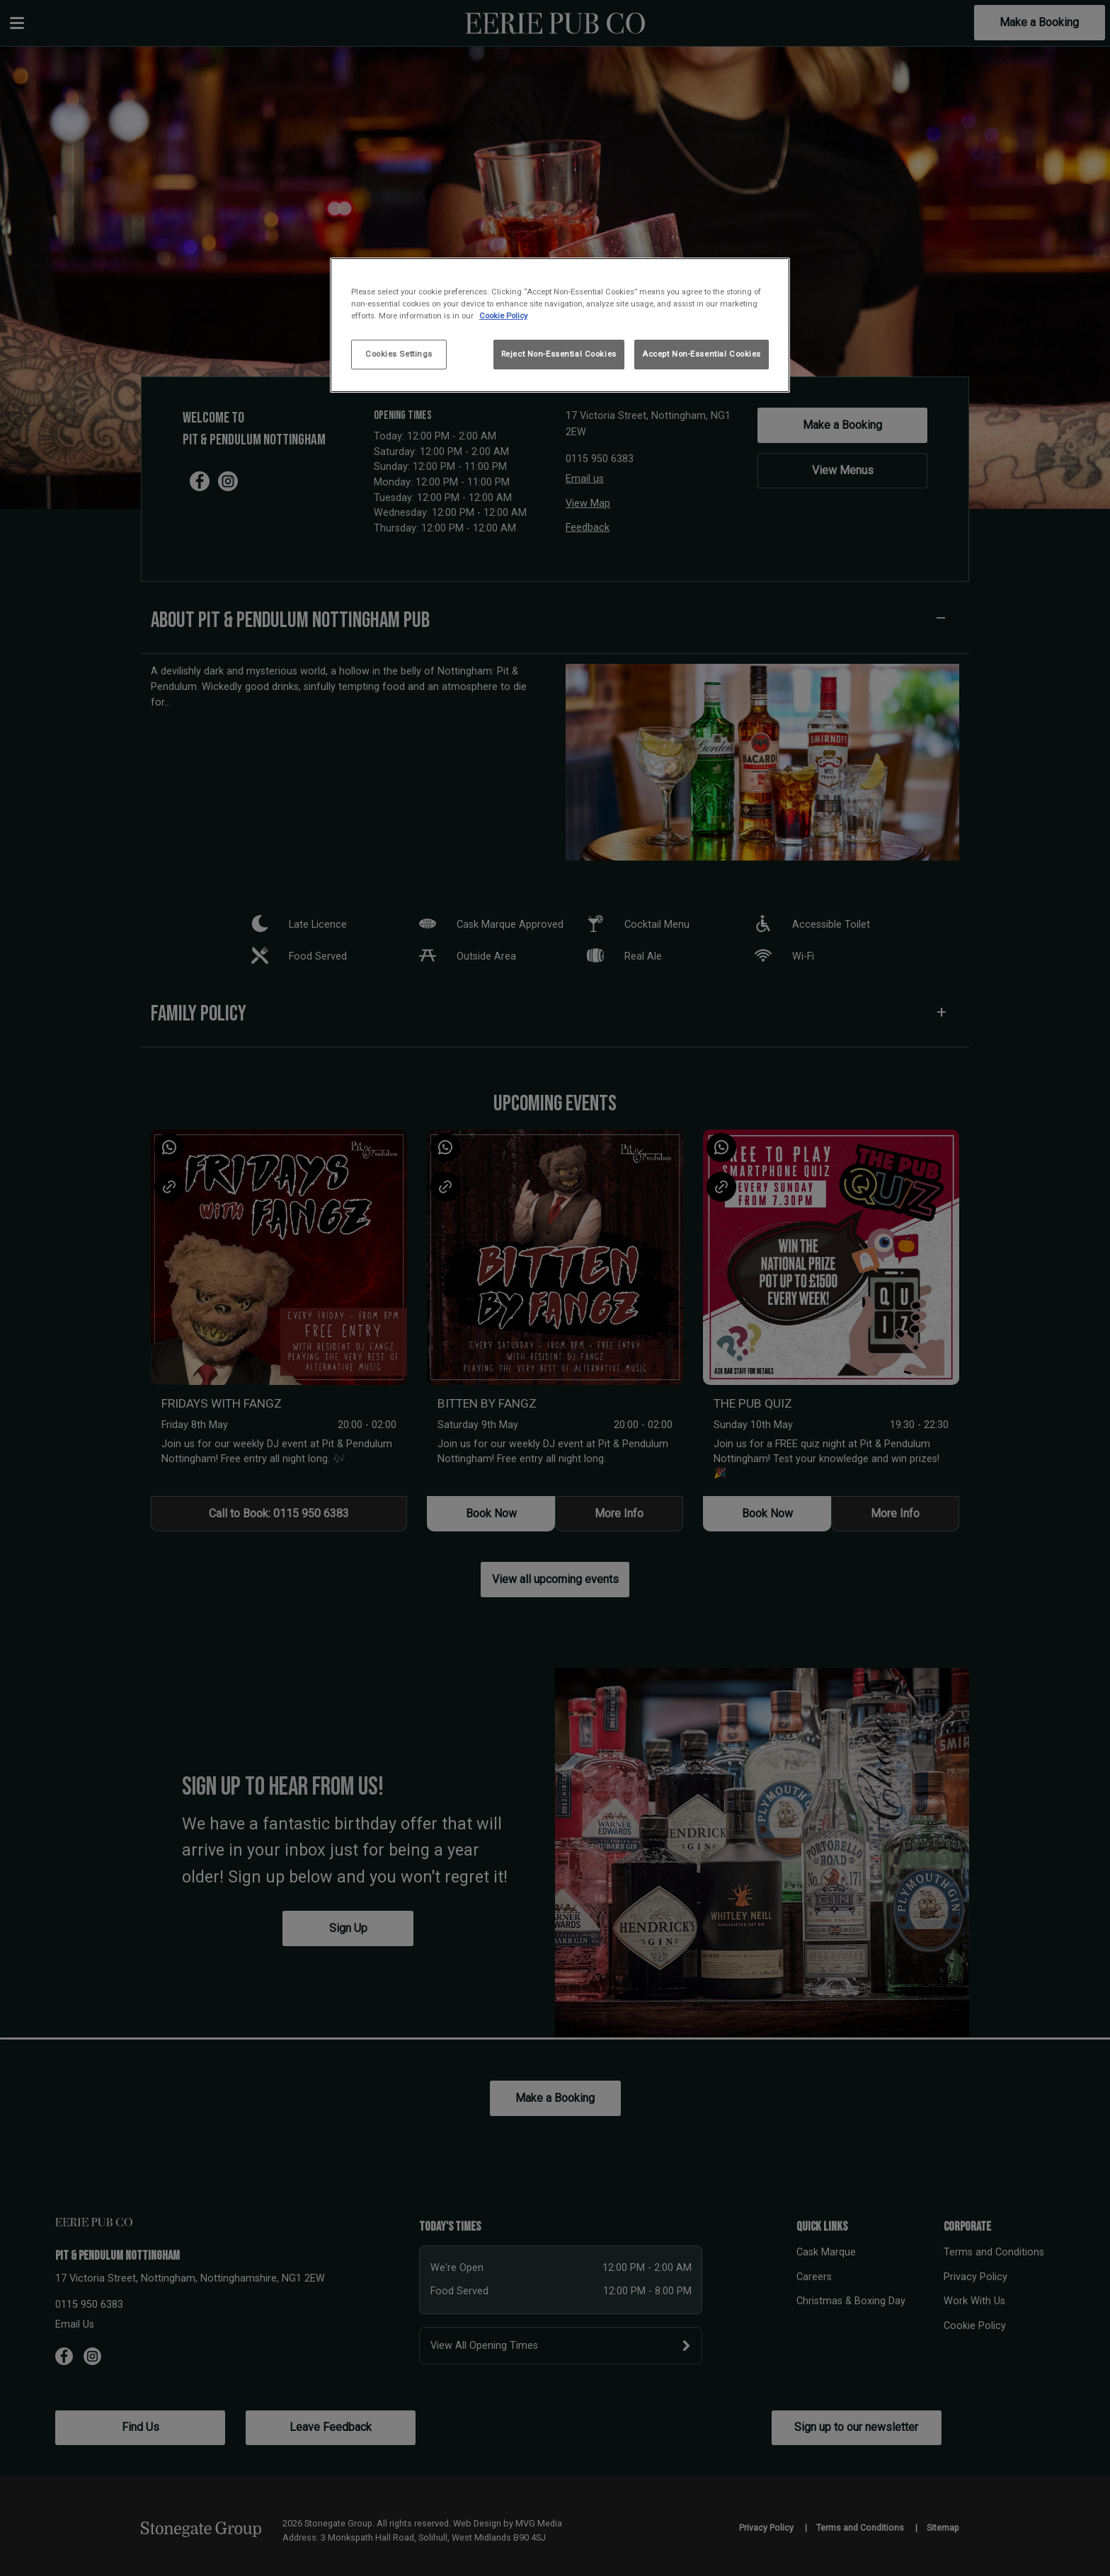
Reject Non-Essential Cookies (559, 354)
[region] (560, 325)
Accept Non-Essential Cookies (701, 354)
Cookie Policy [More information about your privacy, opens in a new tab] (503, 316)
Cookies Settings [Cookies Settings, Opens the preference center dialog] (399, 354)
